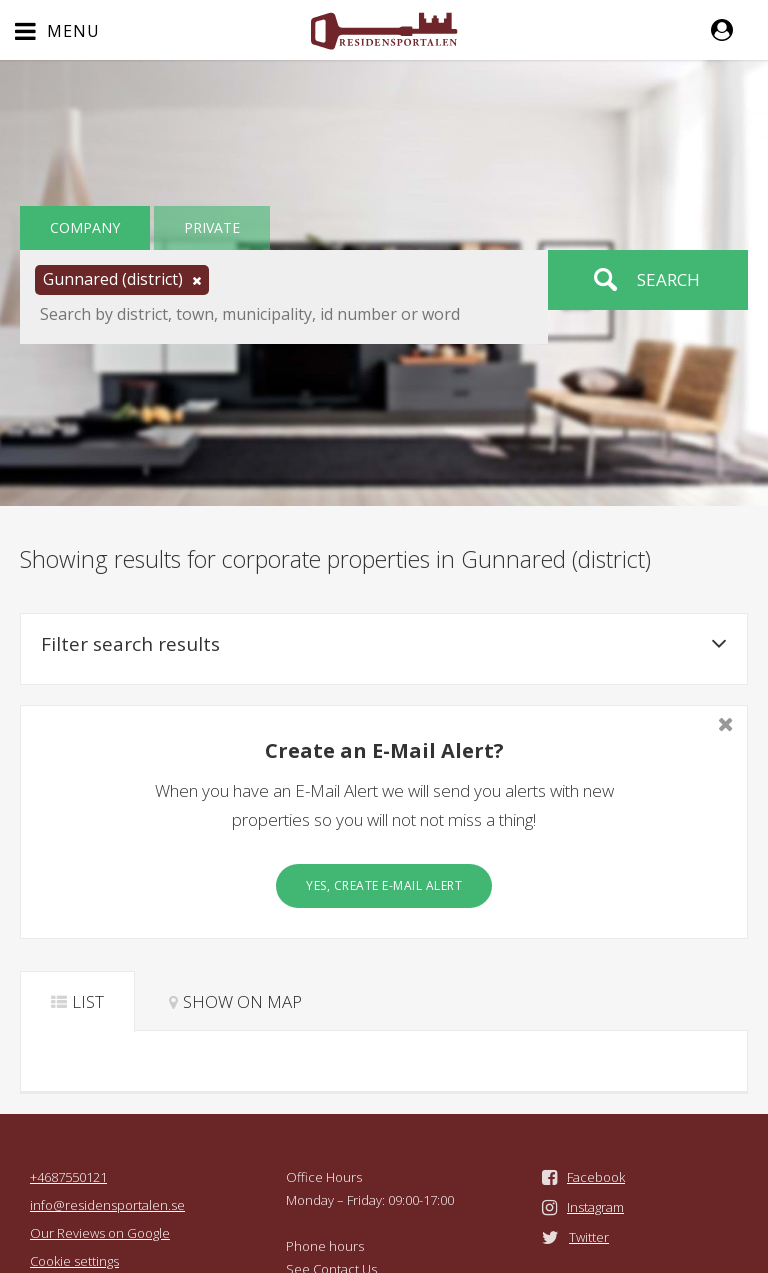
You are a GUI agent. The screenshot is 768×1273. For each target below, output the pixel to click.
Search (668, 279)
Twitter (589, 1237)
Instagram (595, 1207)
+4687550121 (68, 1177)
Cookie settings (74, 1261)
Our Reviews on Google (100, 1233)
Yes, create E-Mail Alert (384, 885)
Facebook (596, 1177)
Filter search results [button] (384, 644)
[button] (732, 30)
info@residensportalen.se (107, 1205)
